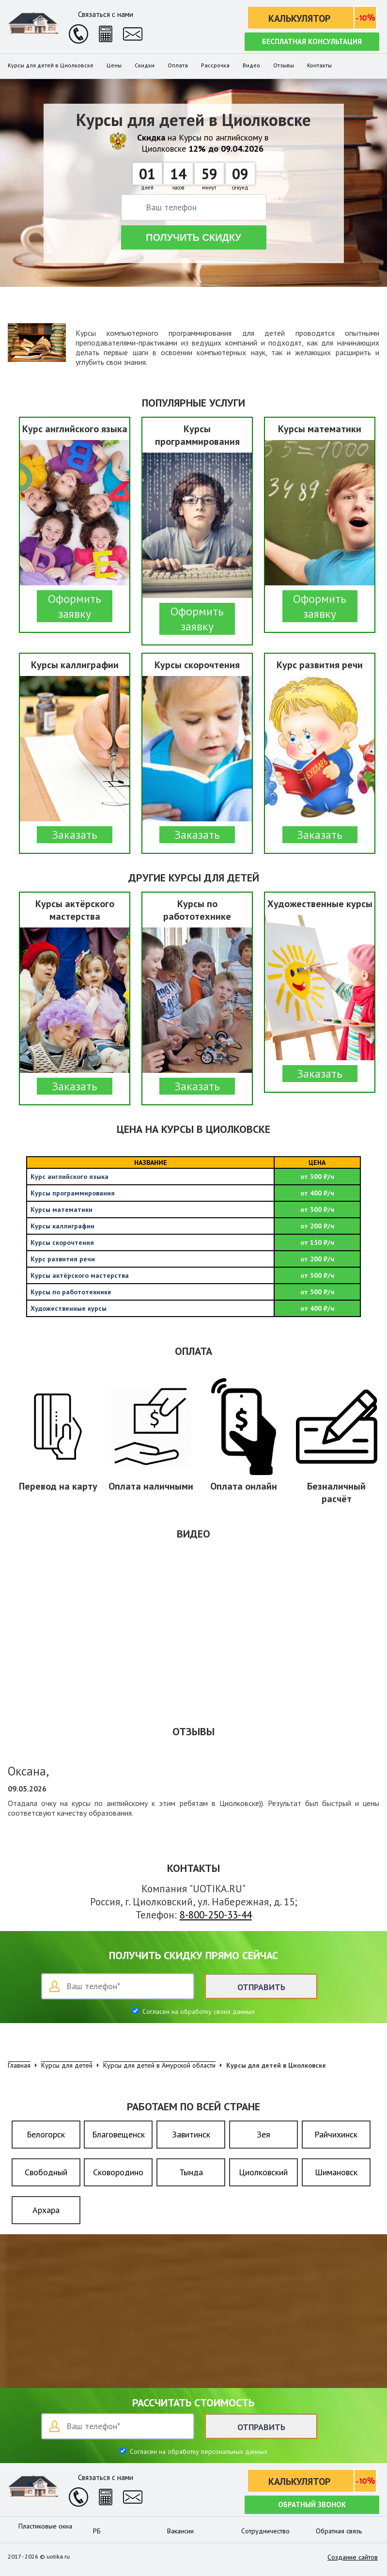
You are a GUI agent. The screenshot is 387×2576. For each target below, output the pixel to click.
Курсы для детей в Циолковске (50, 65)
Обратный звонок (312, 2504)
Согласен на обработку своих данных (197, 2011)
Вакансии (180, 2531)
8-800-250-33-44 (216, 1914)
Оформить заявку (74, 606)
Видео (251, 65)
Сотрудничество (265, 2531)
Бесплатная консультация (312, 41)
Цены (114, 65)
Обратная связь (339, 2531)
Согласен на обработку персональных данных (197, 2451)
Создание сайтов (352, 2557)
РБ (97, 2531)
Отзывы (283, 65)
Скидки (145, 65)
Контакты (319, 65)
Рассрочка (215, 65)
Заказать (74, 834)
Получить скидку (193, 237)
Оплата (178, 65)
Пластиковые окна (45, 2526)
